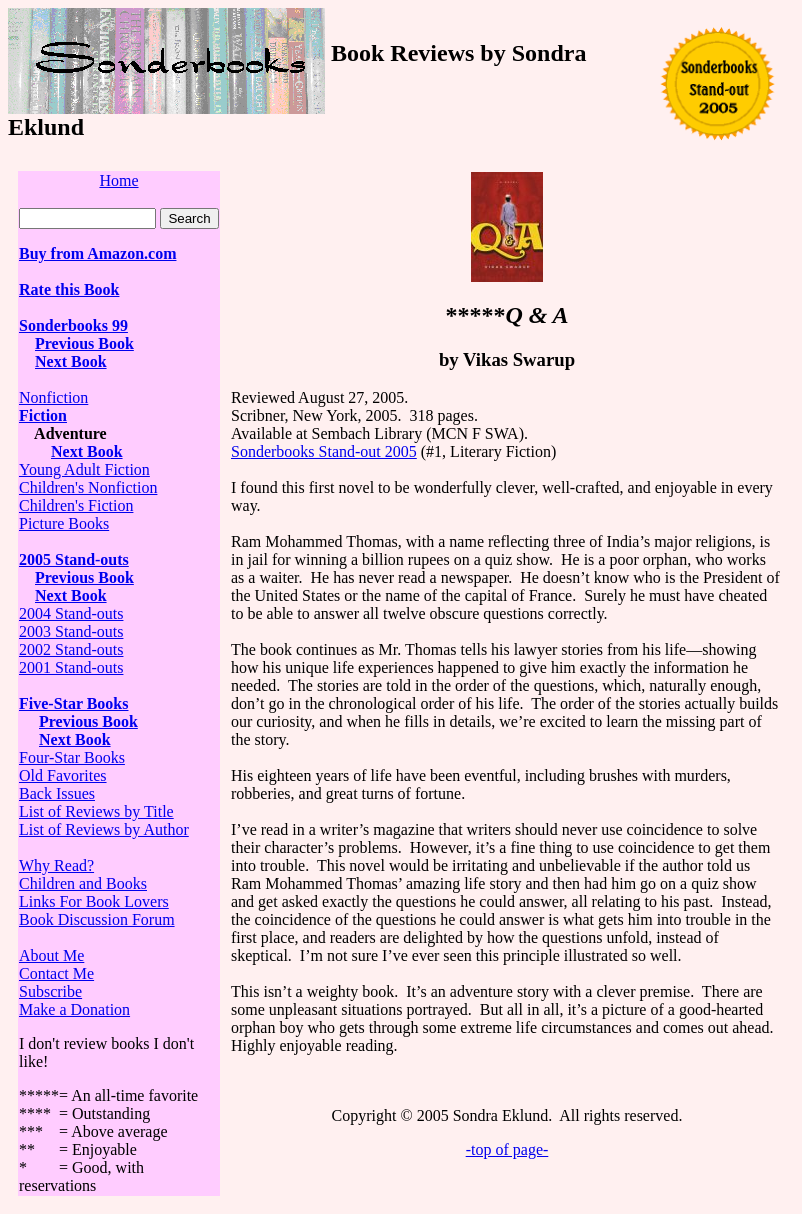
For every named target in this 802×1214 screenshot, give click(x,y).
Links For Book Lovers (94, 901)
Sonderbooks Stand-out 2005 (324, 451)
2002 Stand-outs (71, 649)
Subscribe (50, 991)
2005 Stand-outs (74, 559)
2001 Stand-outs (71, 667)
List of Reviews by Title (96, 811)
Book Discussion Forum (97, 919)
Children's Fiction (76, 505)
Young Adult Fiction (84, 469)
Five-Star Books (73, 703)
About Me (51, 955)
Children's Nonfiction (88, 487)
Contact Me (56, 973)
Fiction (43, 415)
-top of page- (507, 1149)
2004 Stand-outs (71, 613)
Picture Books (64, 523)
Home (118, 180)
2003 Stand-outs (71, 631)
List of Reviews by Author (104, 829)
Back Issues (57, 793)
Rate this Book (69, 289)
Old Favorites (63, 775)
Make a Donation (74, 1009)
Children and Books (83, 883)
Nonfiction (53, 397)
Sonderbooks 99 (73, 325)
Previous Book (84, 343)
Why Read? (56, 865)
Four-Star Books (72, 757)
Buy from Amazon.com (97, 253)
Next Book (71, 361)
